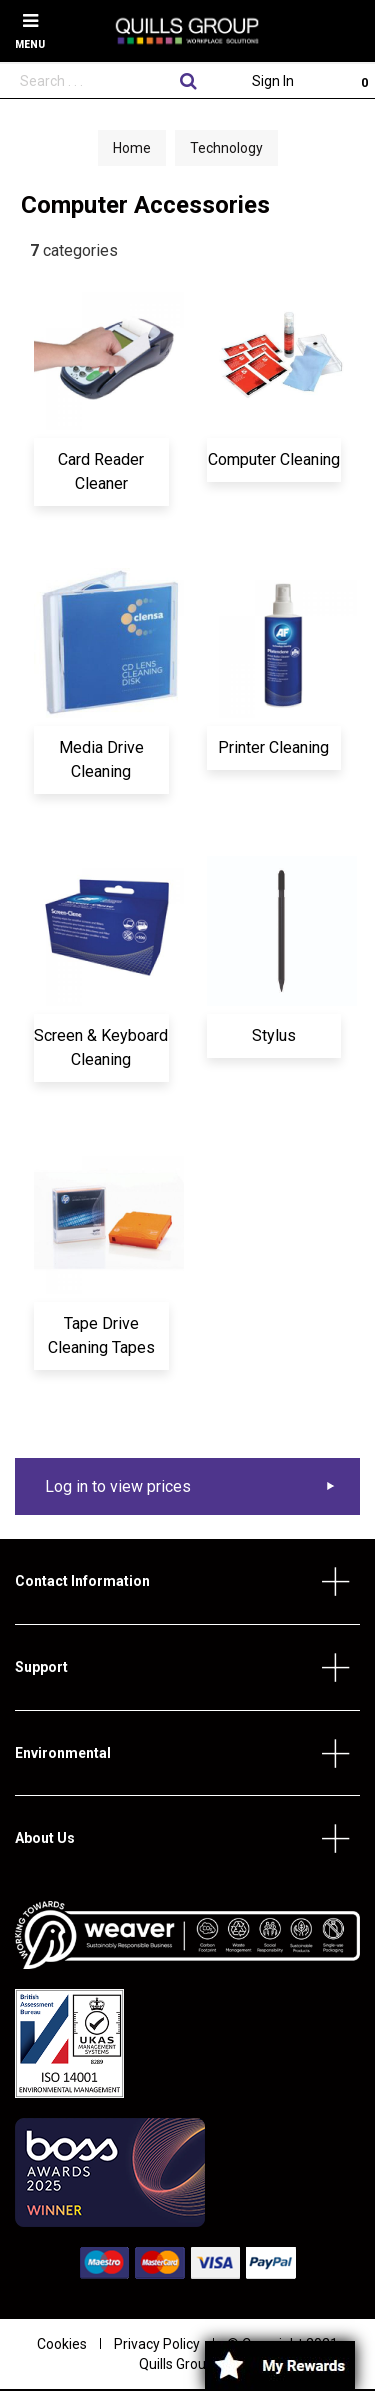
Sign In (273, 81)
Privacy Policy (157, 2344)
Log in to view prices (118, 1486)
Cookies (62, 2344)
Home (132, 148)
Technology (226, 148)
